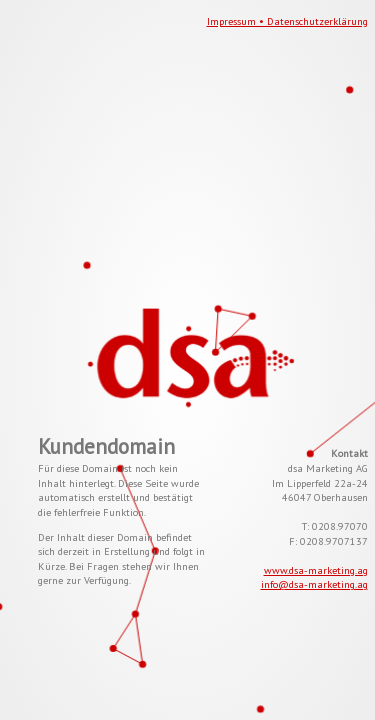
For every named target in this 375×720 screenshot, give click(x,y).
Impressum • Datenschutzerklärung (287, 21)
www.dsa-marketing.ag (316, 570)
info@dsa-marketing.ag (314, 584)
